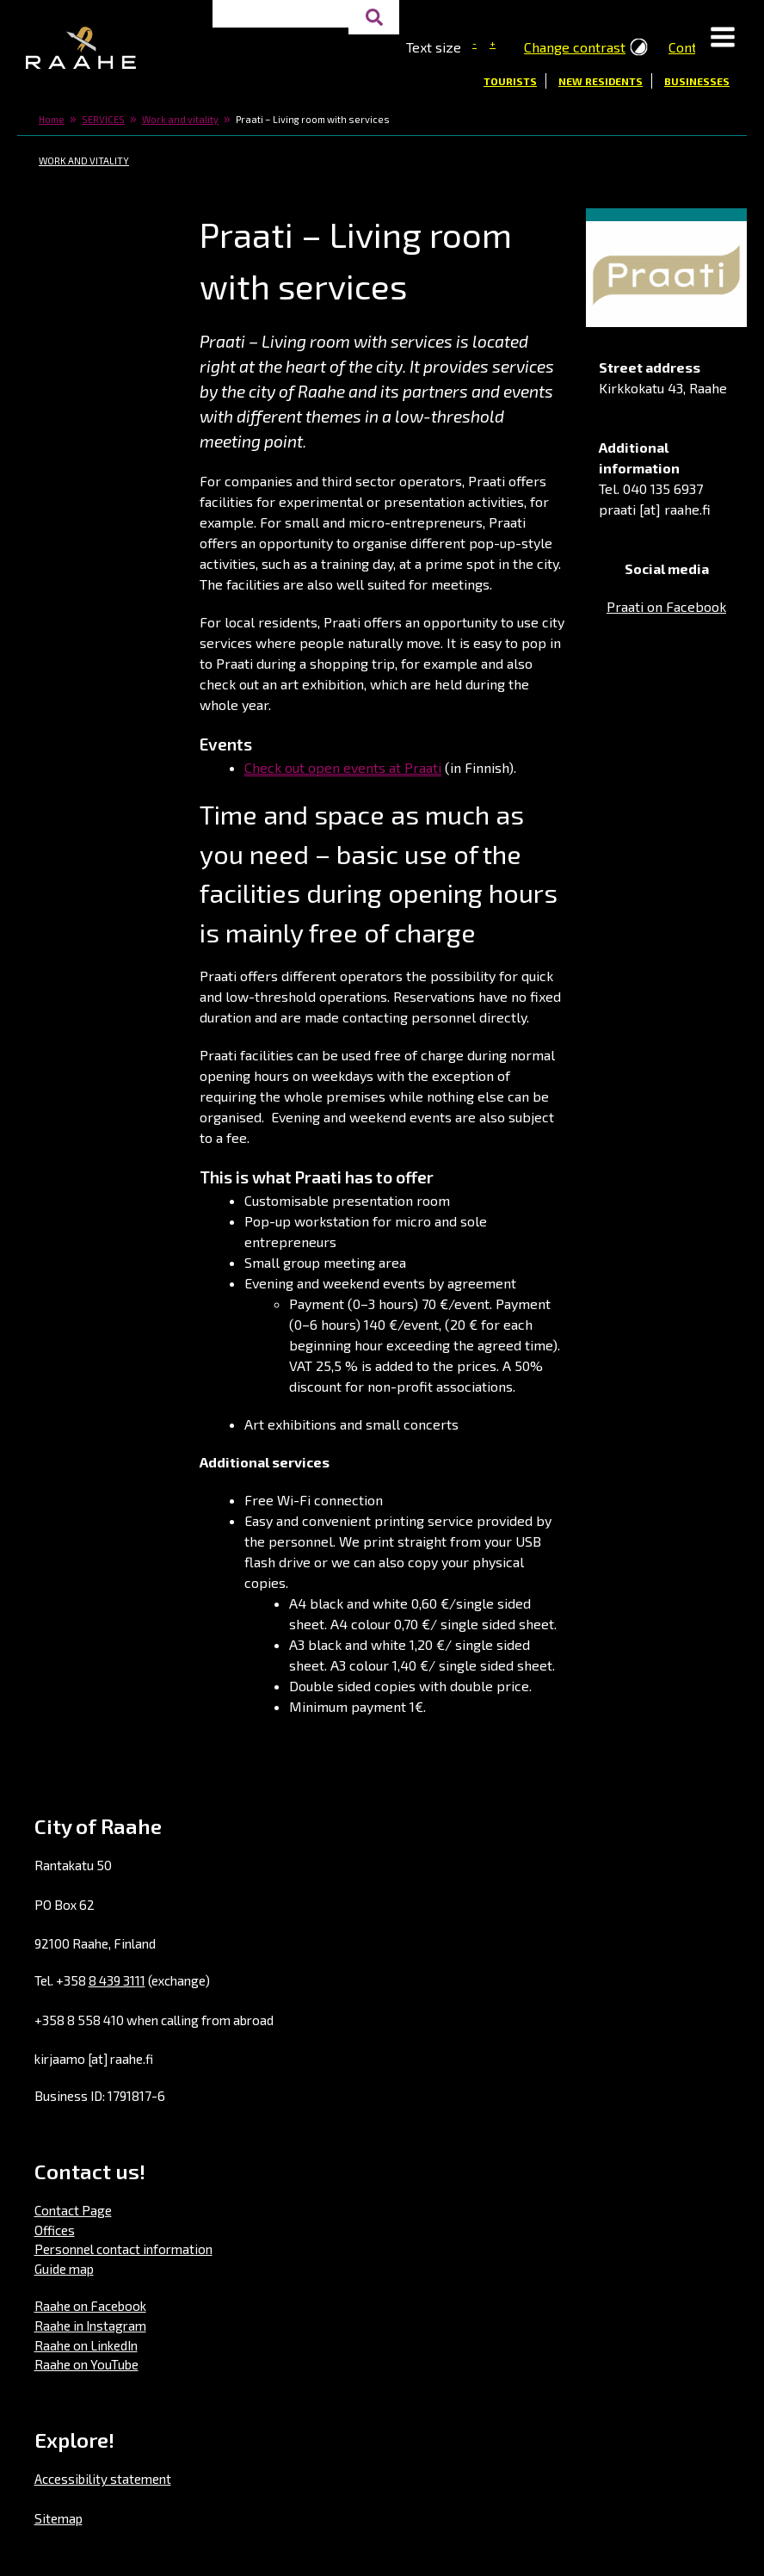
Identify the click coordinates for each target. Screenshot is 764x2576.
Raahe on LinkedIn (86, 2345)
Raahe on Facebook (90, 2305)
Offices (54, 2230)
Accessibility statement (102, 2478)
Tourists (510, 81)
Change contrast (574, 47)
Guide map (64, 2268)
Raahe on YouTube (86, 2364)
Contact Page (73, 2210)
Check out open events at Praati (342, 767)
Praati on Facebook (666, 606)
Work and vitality (180, 119)
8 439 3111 (117, 1980)
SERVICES (103, 119)
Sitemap (58, 2518)
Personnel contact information (123, 2249)
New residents (600, 81)
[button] (722, 39)
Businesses (697, 81)
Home (52, 119)
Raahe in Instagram (90, 2325)
